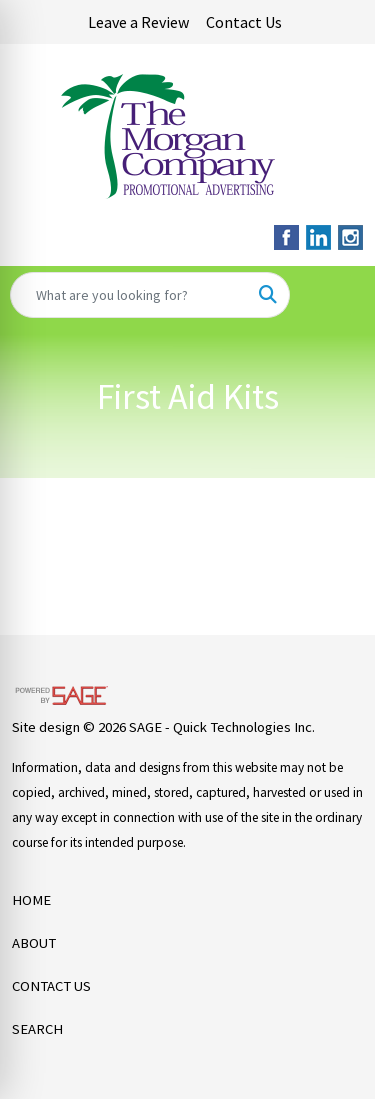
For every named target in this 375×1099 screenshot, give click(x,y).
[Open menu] (335, 295)
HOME (31, 900)
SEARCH (37, 1029)
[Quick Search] (129, 295)
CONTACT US (51, 986)
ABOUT (34, 943)
